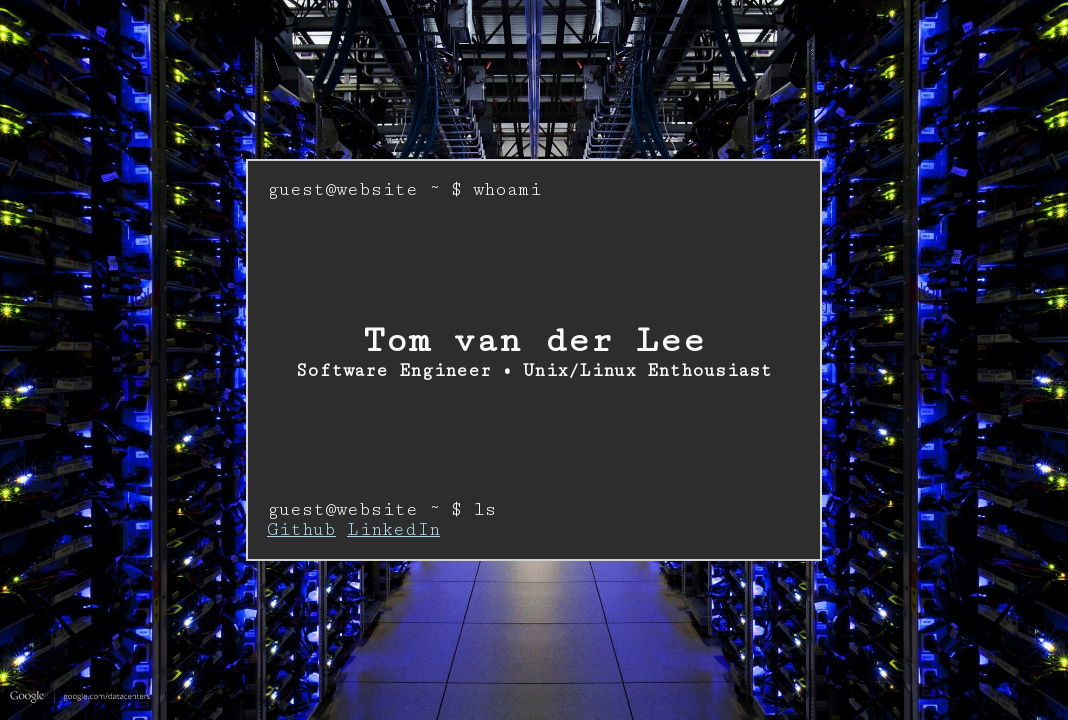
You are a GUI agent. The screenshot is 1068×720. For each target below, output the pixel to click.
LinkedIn (393, 530)
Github (301, 530)
